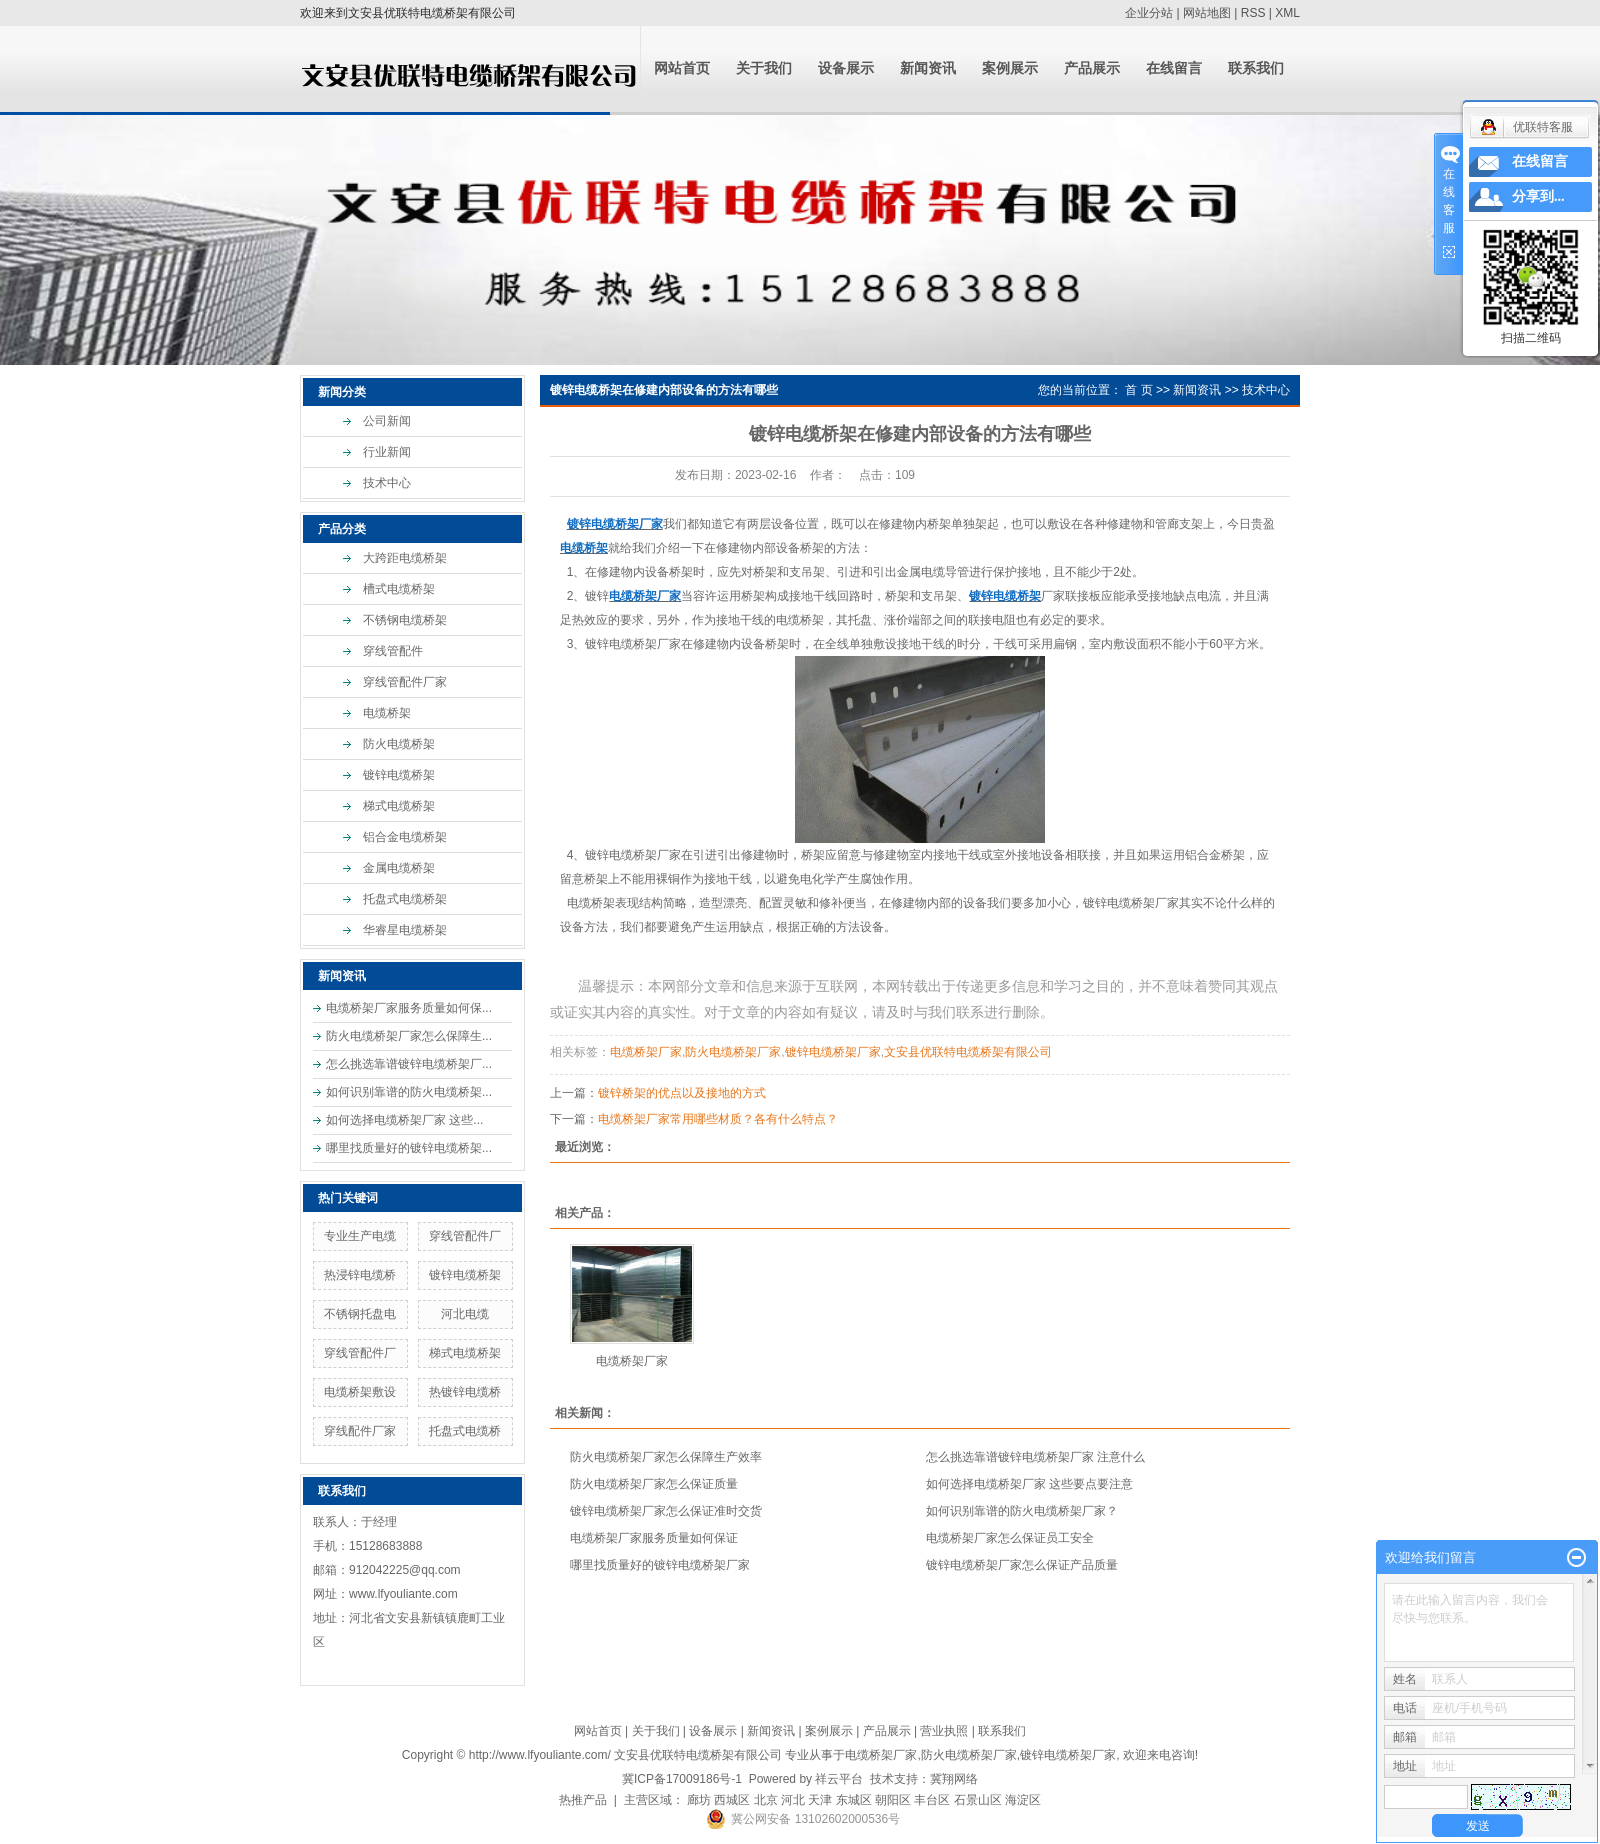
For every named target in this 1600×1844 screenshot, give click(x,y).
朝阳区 (893, 1800)
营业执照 (944, 1731)
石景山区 (978, 1800)
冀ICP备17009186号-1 (682, 1779)
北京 (766, 1800)
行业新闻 (387, 452)
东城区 (854, 1800)
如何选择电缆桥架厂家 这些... (404, 1120)
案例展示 (1010, 68)
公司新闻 (387, 421)
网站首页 (682, 68)
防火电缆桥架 (399, 744)
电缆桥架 (387, 713)
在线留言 (1174, 68)
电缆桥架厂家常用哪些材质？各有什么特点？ (718, 1119)
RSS (1253, 13)
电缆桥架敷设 (360, 1392)
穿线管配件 (393, 651)
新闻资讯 (928, 68)
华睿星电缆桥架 (405, 930)
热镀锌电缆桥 (465, 1392)
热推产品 (583, 1800)
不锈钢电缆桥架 (405, 620)
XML (1287, 13)
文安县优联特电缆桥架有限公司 (968, 1052)
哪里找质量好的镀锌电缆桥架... (409, 1148)
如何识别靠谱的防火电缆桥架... (409, 1092)
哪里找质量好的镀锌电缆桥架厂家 (660, 1565)
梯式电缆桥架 (399, 806)
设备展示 (846, 68)
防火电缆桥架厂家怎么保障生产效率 (666, 1457)
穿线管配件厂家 (405, 682)
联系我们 (1256, 68)
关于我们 (764, 68)
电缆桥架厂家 (646, 1052)
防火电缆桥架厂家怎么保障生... (409, 1036)
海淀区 (1023, 1800)
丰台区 (932, 1800)
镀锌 (597, 596)
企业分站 (1149, 13)
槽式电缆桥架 (399, 589)
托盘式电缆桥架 (405, 899)
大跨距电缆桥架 (405, 558)
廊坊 (699, 1800)
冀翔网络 (954, 1779)
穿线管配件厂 (465, 1236)
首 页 (1138, 390)
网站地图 (1207, 13)
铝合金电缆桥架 (405, 837)
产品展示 (1092, 68)
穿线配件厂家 (360, 1431)
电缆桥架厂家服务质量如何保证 (654, 1538)
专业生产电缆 (360, 1236)
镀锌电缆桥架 (399, 775)
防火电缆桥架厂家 (733, 1052)
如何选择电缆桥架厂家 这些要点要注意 (1029, 1484)
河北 (793, 1800)
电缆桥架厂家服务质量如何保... (409, 1008)
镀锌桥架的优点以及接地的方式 (682, 1093)
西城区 (732, 1800)
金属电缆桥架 (399, 868)
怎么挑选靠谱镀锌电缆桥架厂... (409, 1064)
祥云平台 (839, 1779)
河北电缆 (465, 1314)
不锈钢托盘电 (360, 1314)
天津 (820, 1800)
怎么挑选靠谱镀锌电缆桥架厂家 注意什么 (1035, 1457)
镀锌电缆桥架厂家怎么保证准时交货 (666, 1511)
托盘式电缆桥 (465, 1431)
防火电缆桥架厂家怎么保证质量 (654, 1484)
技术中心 (387, 483)
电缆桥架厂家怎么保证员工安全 (1010, 1538)
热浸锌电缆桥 (360, 1275)
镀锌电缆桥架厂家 (633, 644)
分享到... (1538, 196)
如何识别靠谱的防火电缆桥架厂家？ (1022, 1511)
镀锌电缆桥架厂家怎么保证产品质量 (1022, 1565)
